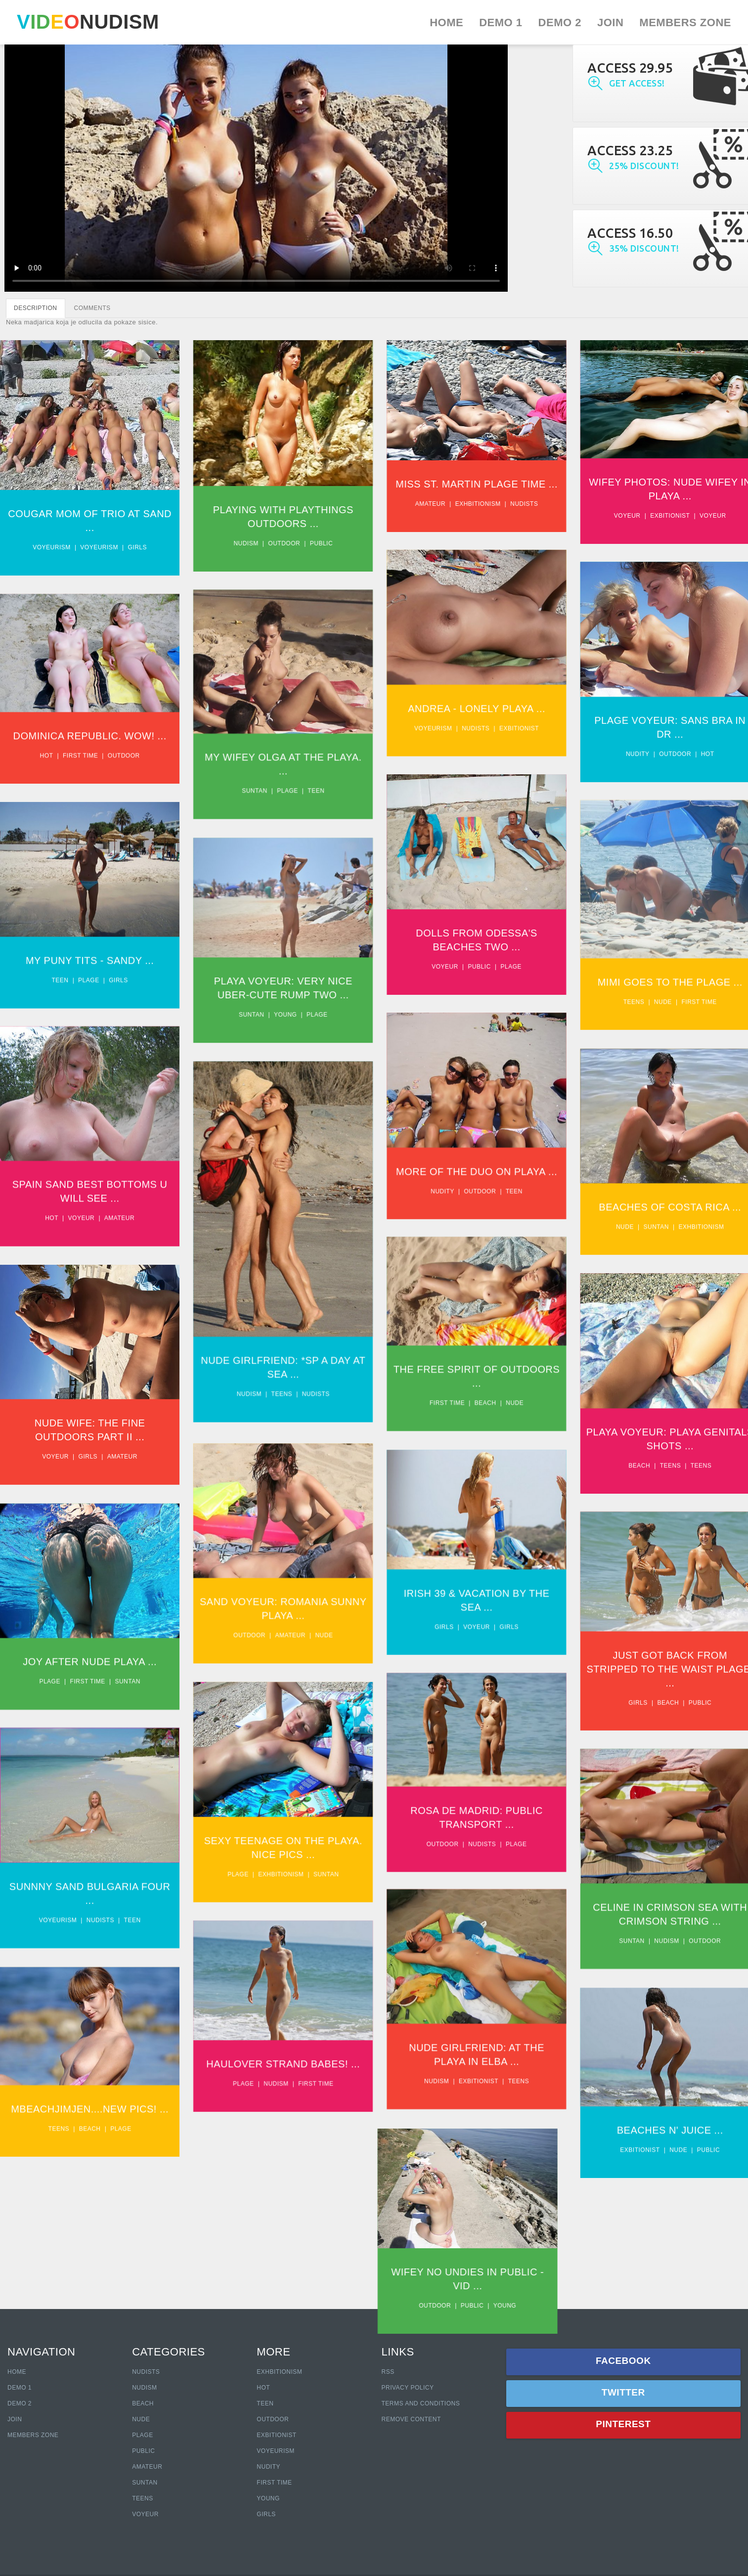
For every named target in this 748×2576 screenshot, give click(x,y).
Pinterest (623, 2424)
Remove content (410, 2419)
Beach (493, 1423)
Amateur (438, 503)
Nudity (649, 758)
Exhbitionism (485, 503)
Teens (645, 1012)
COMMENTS (92, 308)
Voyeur (638, 515)
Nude (674, 1012)
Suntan (258, 796)
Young (289, 1025)
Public (325, 543)
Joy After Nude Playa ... (90, 1687)
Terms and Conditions (420, 2403)
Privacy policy (407, 2387)
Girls (137, 547)
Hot (719, 758)
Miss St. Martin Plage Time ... (484, 484)
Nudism (249, 543)
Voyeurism (52, 547)
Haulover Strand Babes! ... (287, 2097)
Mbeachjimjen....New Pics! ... (90, 2144)
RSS (387, 2371)
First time (80, 761)
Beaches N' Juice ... (681, 2166)
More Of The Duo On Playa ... (484, 1185)
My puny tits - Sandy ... (90, 970)
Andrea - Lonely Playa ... (484, 712)
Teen (319, 796)
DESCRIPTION (35, 308)
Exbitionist (681, 515)
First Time (274, 2482)
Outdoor (288, 543)
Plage (291, 796)
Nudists (532, 503)
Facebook (623, 2360)
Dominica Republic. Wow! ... (90, 741)
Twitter (623, 2392)
